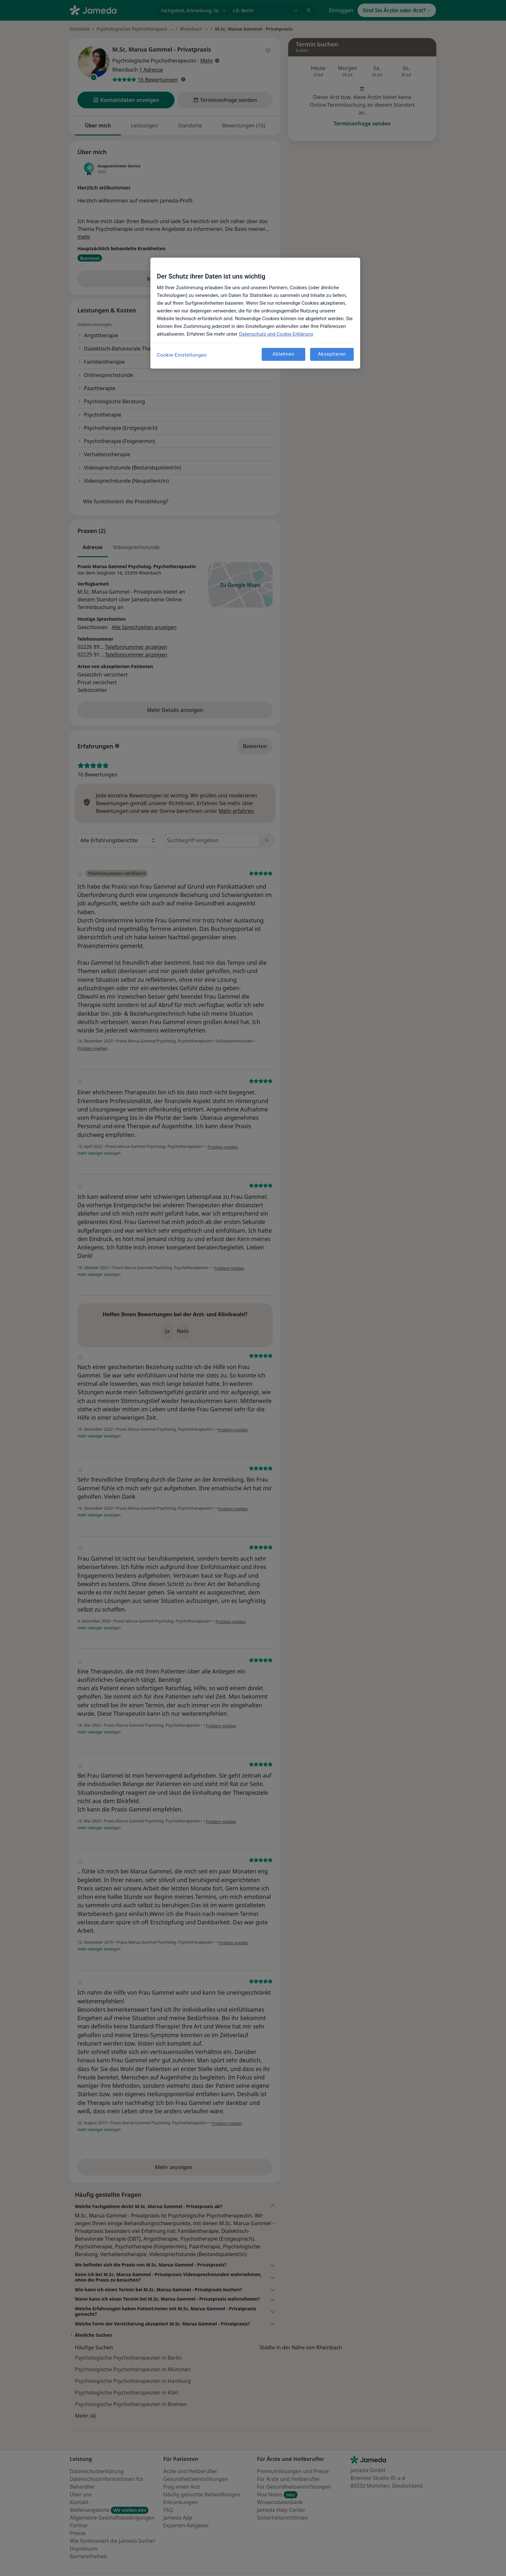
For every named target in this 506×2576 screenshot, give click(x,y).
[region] (255, 313)
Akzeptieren (332, 354)
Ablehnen (283, 354)
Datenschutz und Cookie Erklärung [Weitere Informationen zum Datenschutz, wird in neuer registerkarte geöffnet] (276, 334)
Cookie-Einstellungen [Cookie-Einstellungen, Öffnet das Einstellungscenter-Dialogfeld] (182, 355)
